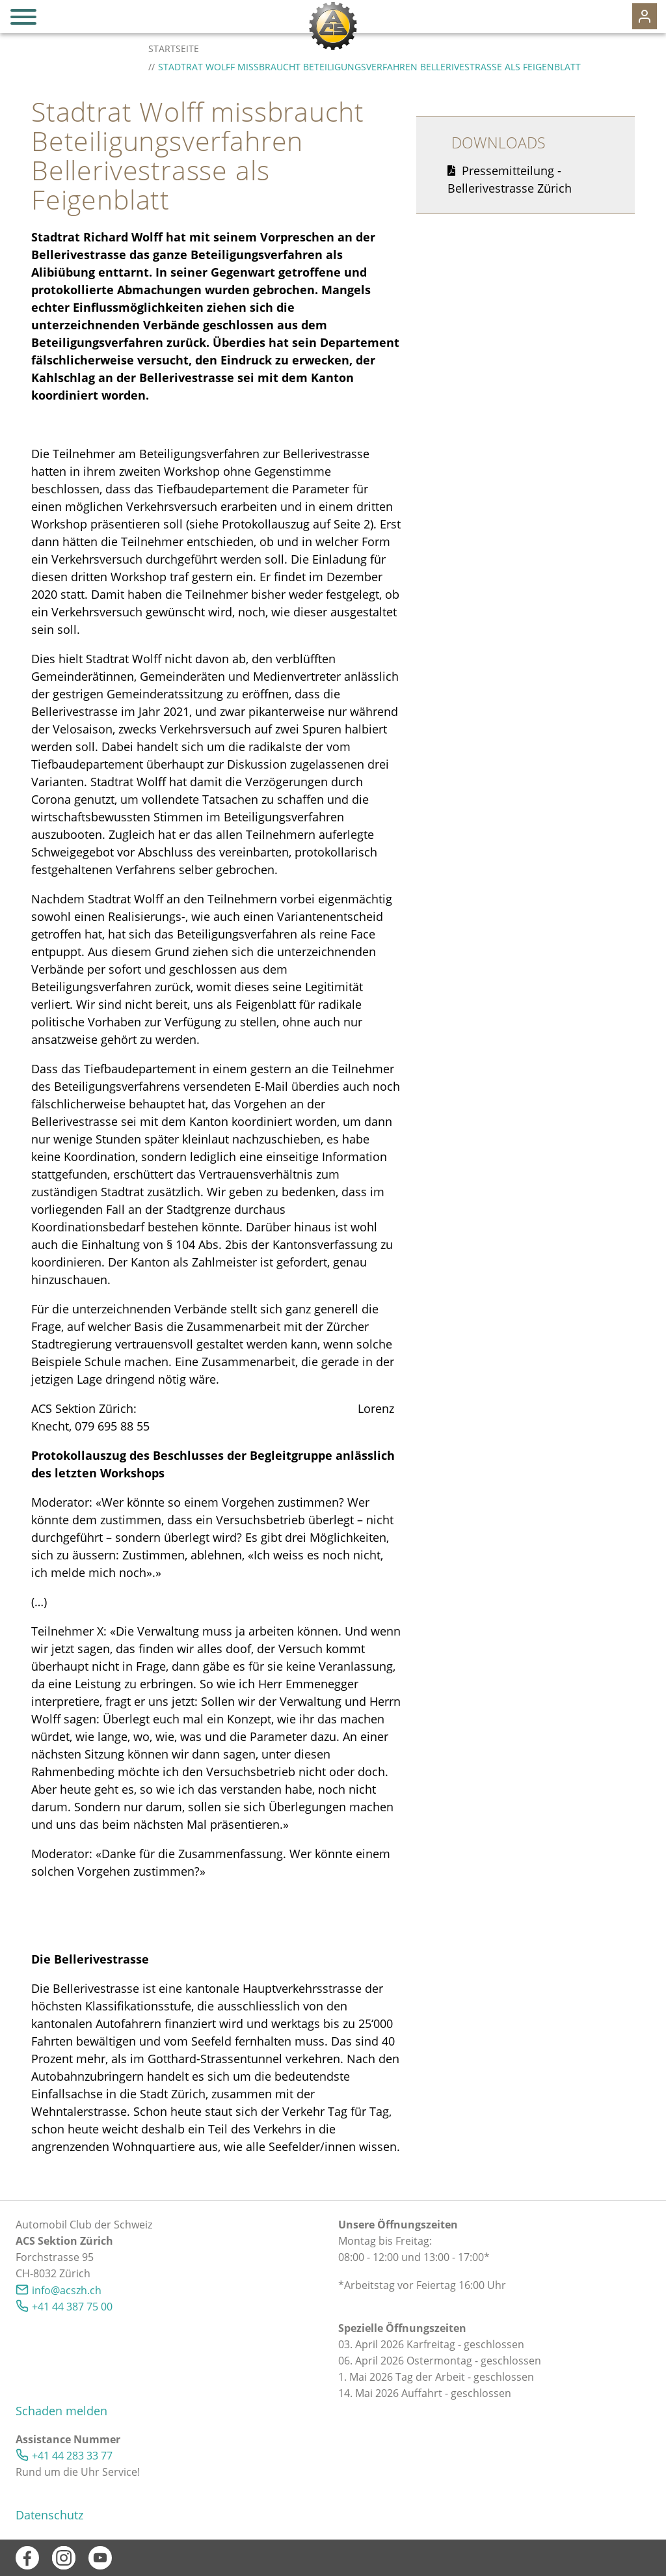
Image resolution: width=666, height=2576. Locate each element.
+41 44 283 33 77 (72, 2455)
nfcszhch (66, 2290)
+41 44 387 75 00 (72, 2306)
